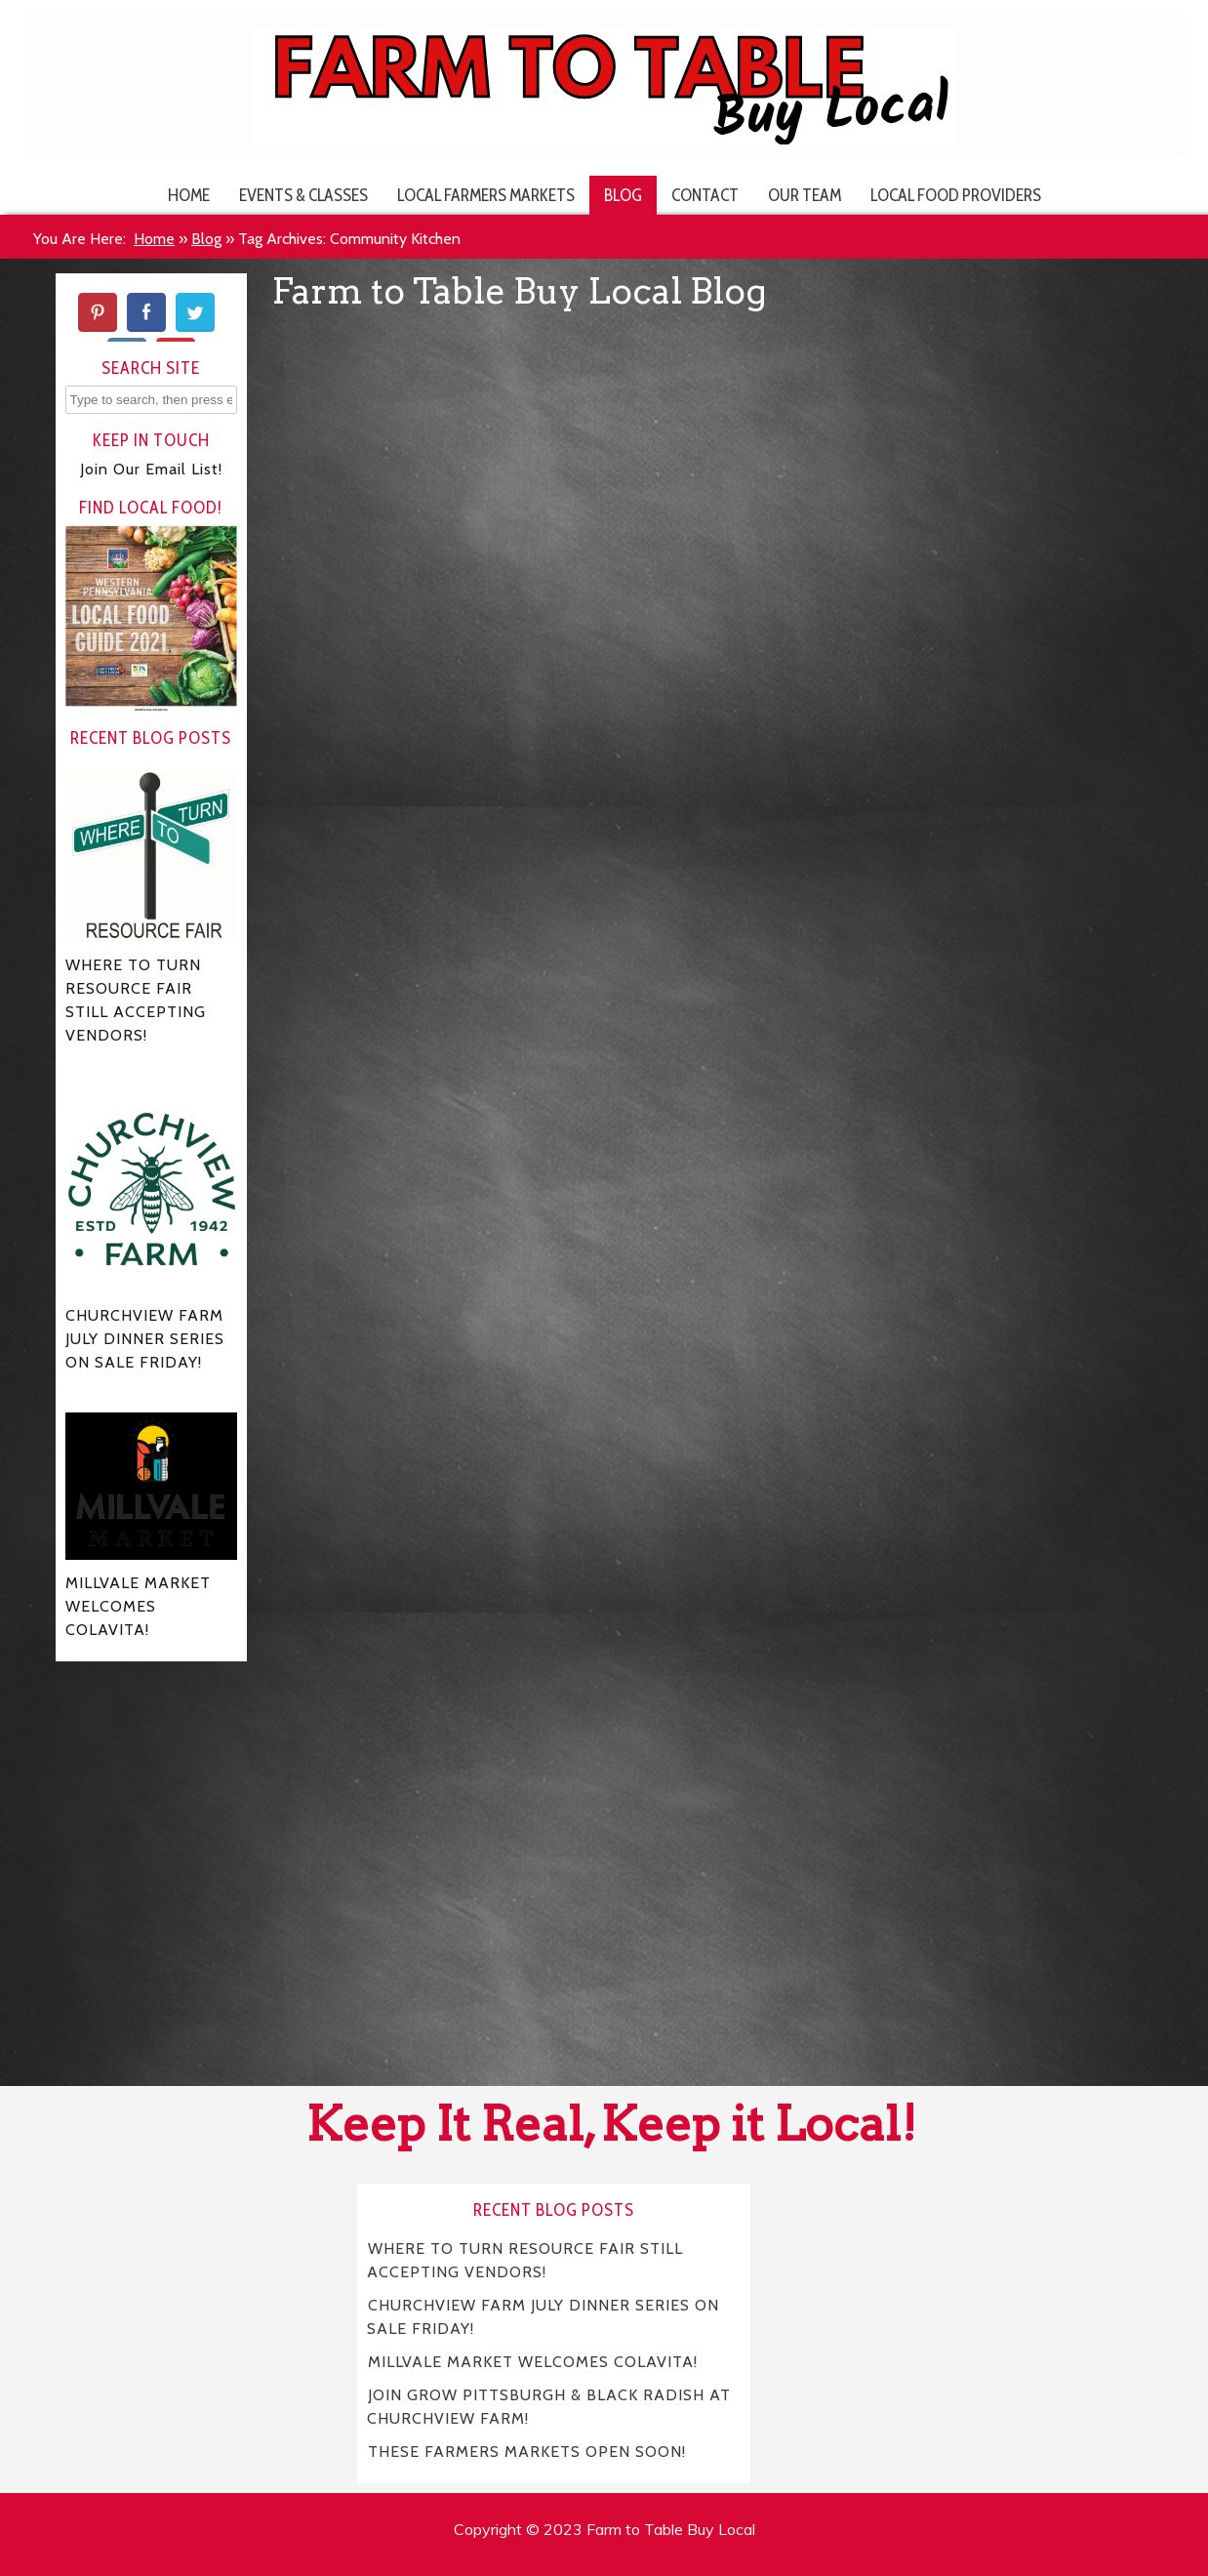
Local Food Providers (955, 194)
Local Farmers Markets (486, 194)
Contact (705, 194)
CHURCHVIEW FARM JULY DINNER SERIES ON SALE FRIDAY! (543, 2317)
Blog (623, 194)
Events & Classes (303, 194)
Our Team (804, 194)
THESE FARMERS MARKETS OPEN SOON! (527, 2451)
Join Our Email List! (151, 469)
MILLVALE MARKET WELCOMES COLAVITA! (533, 2361)
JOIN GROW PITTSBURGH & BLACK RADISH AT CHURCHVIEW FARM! (549, 2407)
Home (189, 194)
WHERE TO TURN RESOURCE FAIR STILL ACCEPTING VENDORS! (525, 2260)
